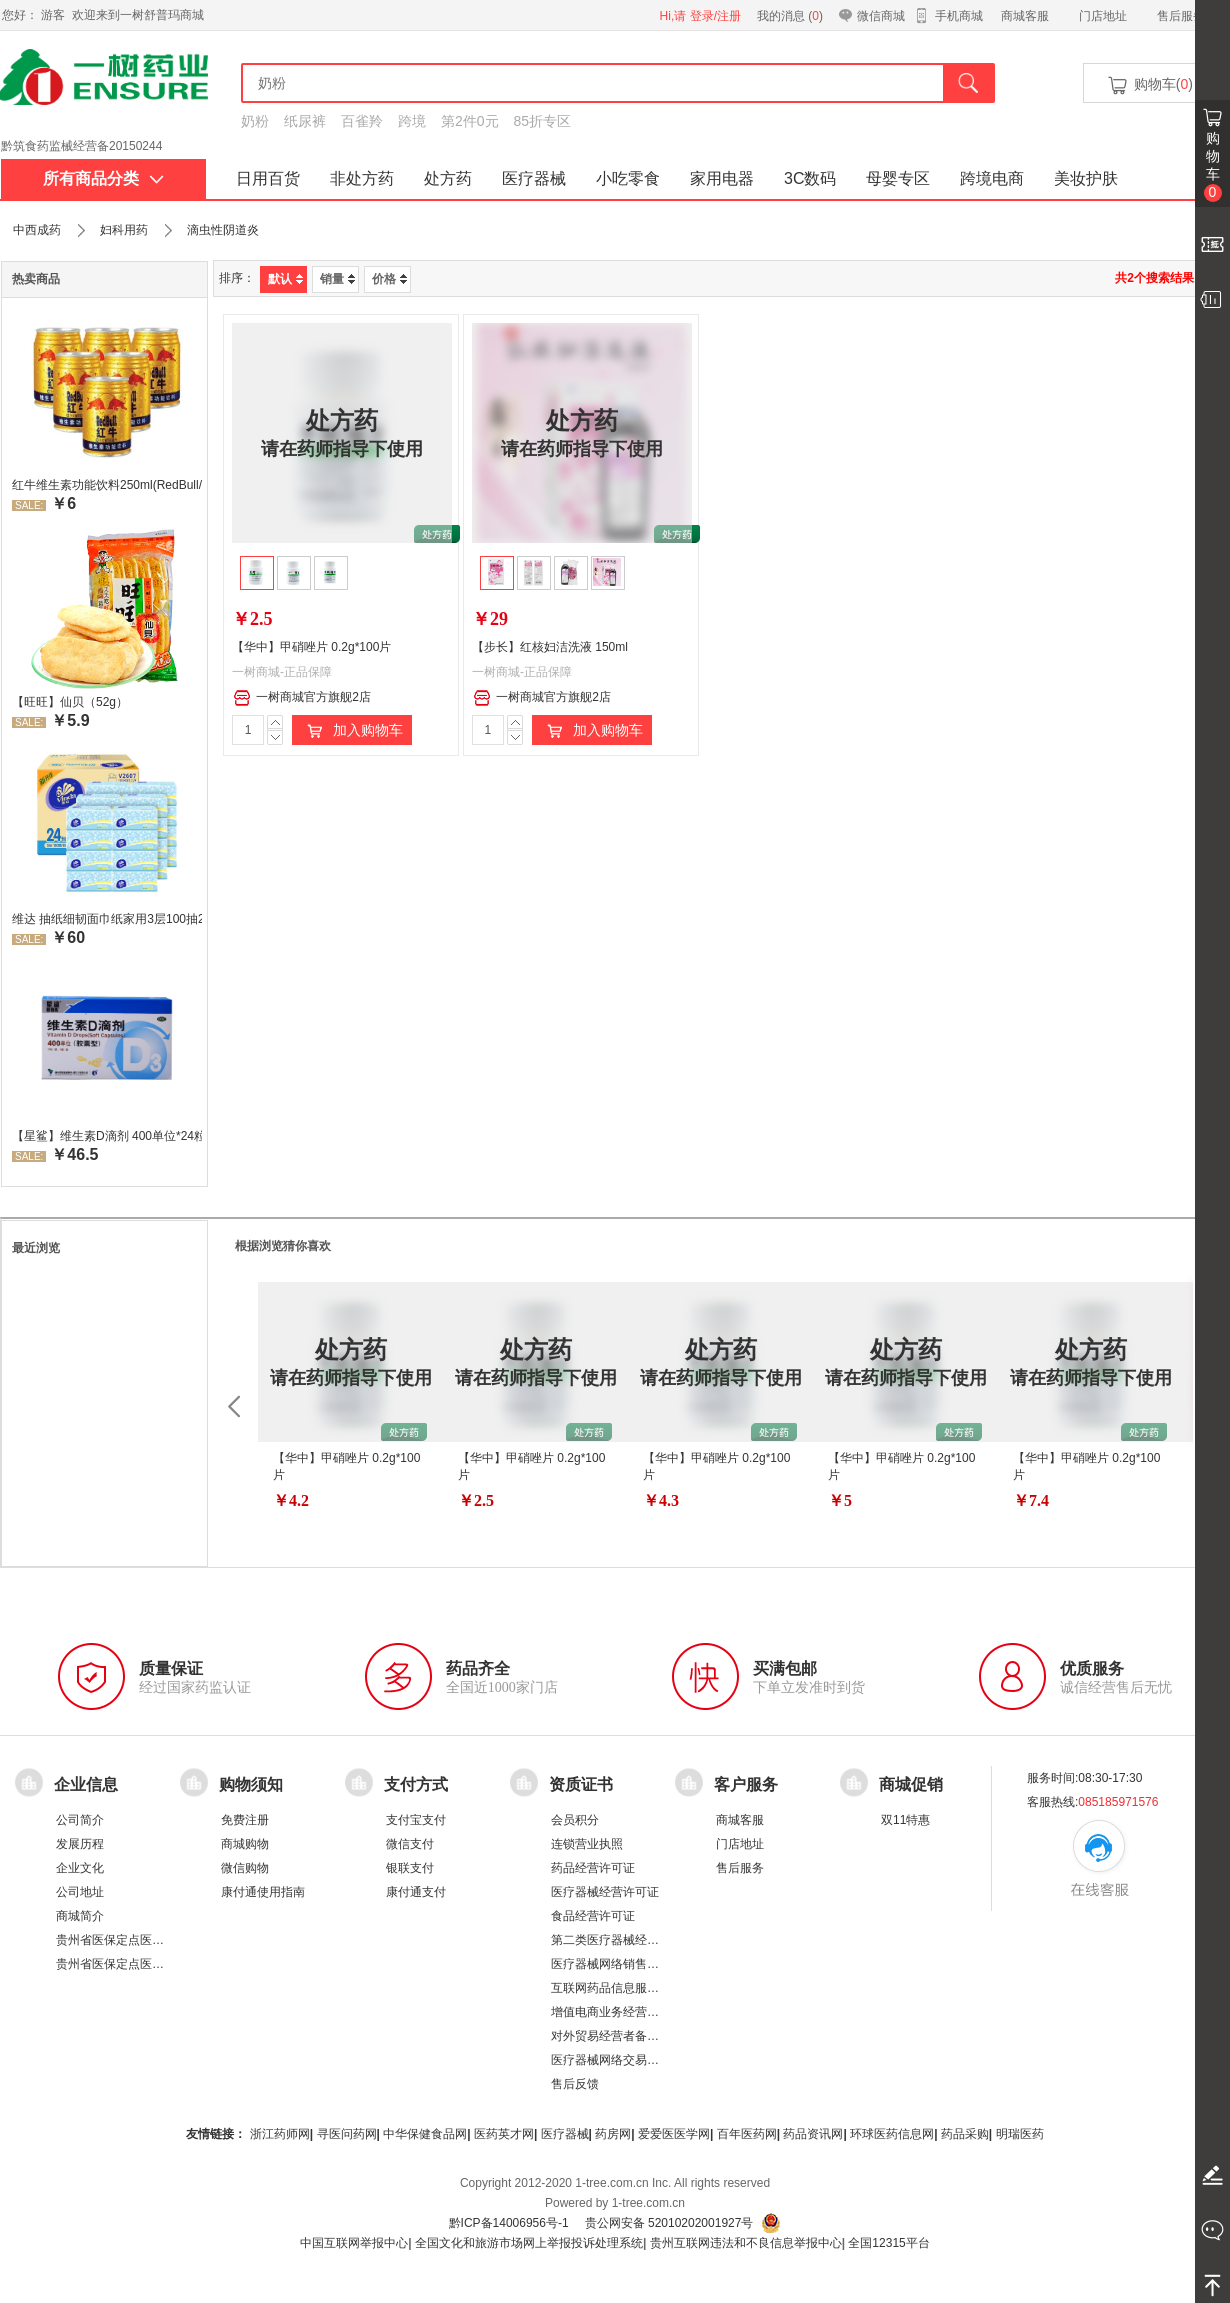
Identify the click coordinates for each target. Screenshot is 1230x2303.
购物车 (1213, 166)
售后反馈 (575, 2084)
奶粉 (255, 121)
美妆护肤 (1086, 178)
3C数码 (810, 178)
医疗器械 (534, 178)
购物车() (1149, 85)
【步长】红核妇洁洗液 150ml (550, 647)
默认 (285, 279)
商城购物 (245, 1844)
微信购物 (245, 1868)
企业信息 (86, 1784)
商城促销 (911, 1784)
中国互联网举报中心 (354, 2243)
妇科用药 (124, 230)
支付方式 (416, 1784)
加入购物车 (352, 731)
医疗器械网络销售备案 (611, 1964)
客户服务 (746, 1784)
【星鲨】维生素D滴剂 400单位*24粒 (107, 1136)
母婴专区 (898, 178)
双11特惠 (905, 1820)
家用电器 (722, 178)
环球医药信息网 (892, 2134)
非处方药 (362, 178)
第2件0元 (470, 121)
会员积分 (575, 1820)
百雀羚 (362, 121)
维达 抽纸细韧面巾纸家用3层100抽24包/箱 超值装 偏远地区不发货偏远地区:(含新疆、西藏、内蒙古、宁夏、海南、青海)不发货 (107, 919)
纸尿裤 (305, 121)
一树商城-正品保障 (282, 672)
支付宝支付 (416, 1820)
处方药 (448, 178)
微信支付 (410, 1844)
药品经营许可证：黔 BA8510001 (88, 139)
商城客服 (1025, 16)
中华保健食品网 (425, 2134)
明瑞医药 (1020, 2134)
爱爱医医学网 (674, 2134)
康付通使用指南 (263, 1892)
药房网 (613, 2134)
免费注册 (245, 1820)
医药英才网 (504, 2134)
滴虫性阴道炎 (223, 230)
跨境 (412, 121)
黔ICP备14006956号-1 (509, 2223)
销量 (337, 279)
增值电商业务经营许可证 (617, 2012)
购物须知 (251, 1784)
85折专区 (543, 121)
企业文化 (80, 1868)
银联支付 (410, 1868)
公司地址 (80, 1892)
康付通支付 (416, 1892)
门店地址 (1103, 16)
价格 (389, 279)
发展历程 (80, 1844)
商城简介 (80, 1916)
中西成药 (37, 230)
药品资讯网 (813, 2134)
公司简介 (80, 1820)
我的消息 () (790, 16)
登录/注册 (715, 16)
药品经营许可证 (593, 1868)
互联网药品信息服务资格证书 (629, 1988)
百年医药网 (747, 2134)
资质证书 (581, 1784)
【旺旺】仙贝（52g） (70, 702)
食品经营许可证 (593, 1916)
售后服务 (1181, 16)
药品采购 (965, 2134)
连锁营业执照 (587, 1844)
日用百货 (268, 178)
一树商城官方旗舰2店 (302, 698)
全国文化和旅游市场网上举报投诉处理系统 (529, 2243)
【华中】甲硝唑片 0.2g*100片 (311, 647)
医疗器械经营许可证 (605, 1892)
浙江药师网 (280, 2134)
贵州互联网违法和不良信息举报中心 (746, 2243)
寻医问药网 (347, 2134)
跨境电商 (992, 178)
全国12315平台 (888, 2243)
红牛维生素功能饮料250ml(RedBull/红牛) (107, 485)
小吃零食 (628, 178)
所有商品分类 (103, 178)
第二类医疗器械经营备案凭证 (629, 1940)
